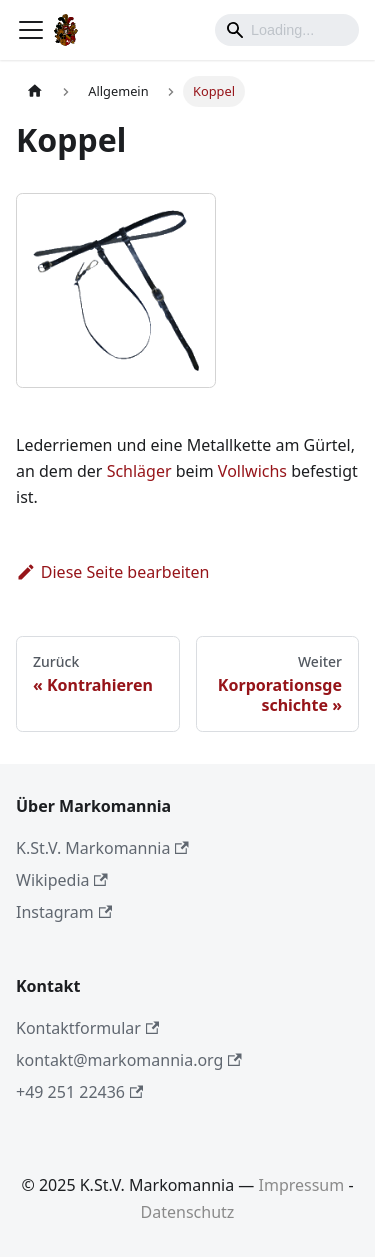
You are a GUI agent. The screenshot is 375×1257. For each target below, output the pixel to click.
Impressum (302, 1185)
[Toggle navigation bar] (31, 30)
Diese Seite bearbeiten (113, 572)
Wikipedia (62, 880)
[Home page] (35, 91)
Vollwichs (252, 471)
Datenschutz (188, 1212)
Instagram (64, 912)
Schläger (139, 471)
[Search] (287, 30)
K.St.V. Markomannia (102, 848)
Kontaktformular (87, 1028)
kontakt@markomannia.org (129, 1060)
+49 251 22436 (79, 1092)
